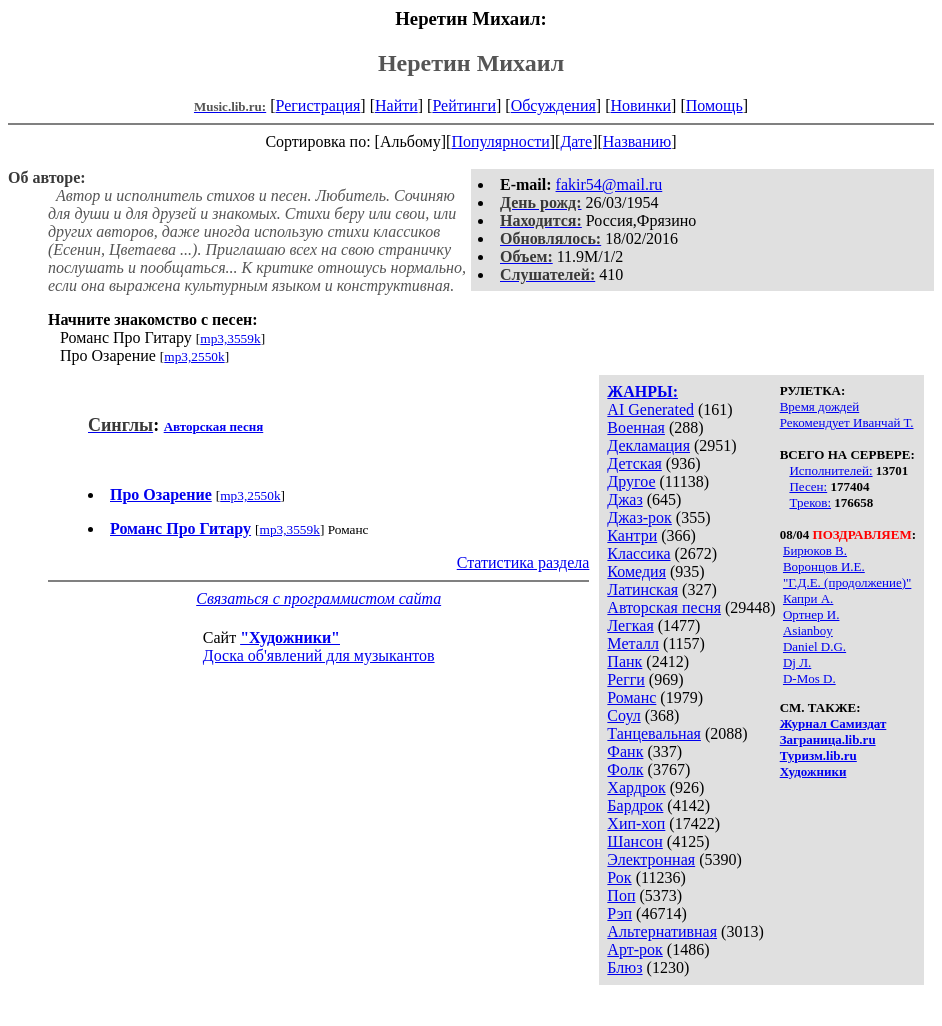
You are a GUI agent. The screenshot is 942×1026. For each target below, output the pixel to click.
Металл (633, 643)
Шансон (634, 841)
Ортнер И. (811, 614)
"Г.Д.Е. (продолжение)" (847, 582)
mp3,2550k (194, 356)
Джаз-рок (639, 517)
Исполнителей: (830, 470)
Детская (634, 463)
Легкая (630, 625)
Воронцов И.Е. (824, 566)
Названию (637, 141)
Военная (636, 427)
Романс (631, 697)
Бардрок (635, 805)
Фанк (625, 751)
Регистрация (318, 105)
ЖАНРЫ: (642, 391)
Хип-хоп (636, 823)
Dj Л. (797, 662)
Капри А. (808, 598)
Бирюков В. (815, 550)
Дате (576, 141)
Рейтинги (464, 105)
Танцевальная (654, 733)
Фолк (625, 769)
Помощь (714, 105)
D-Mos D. (809, 678)
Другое (631, 481)
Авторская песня (664, 607)
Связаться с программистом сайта (318, 598)
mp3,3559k (230, 338)
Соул (623, 715)
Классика (638, 553)
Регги (625, 679)
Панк (624, 661)
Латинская (642, 589)
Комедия (636, 571)
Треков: (810, 502)
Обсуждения (553, 105)
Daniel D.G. (814, 646)
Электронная (651, 859)
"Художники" (290, 637)
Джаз (624, 499)
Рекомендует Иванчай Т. (847, 422)
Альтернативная (662, 931)
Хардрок (636, 787)
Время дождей (820, 406)
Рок (619, 877)
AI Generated (650, 409)
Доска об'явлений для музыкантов (319, 655)
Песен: (808, 486)
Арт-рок (634, 949)
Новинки (640, 105)
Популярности (500, 141)
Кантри (632, 535)
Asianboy (808, 630)
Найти (396, 105)
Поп (621, 895)
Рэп (619, 913)
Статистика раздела (523, 562)
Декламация (648, 445)
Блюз (624, 967)
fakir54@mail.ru (609, 184)
